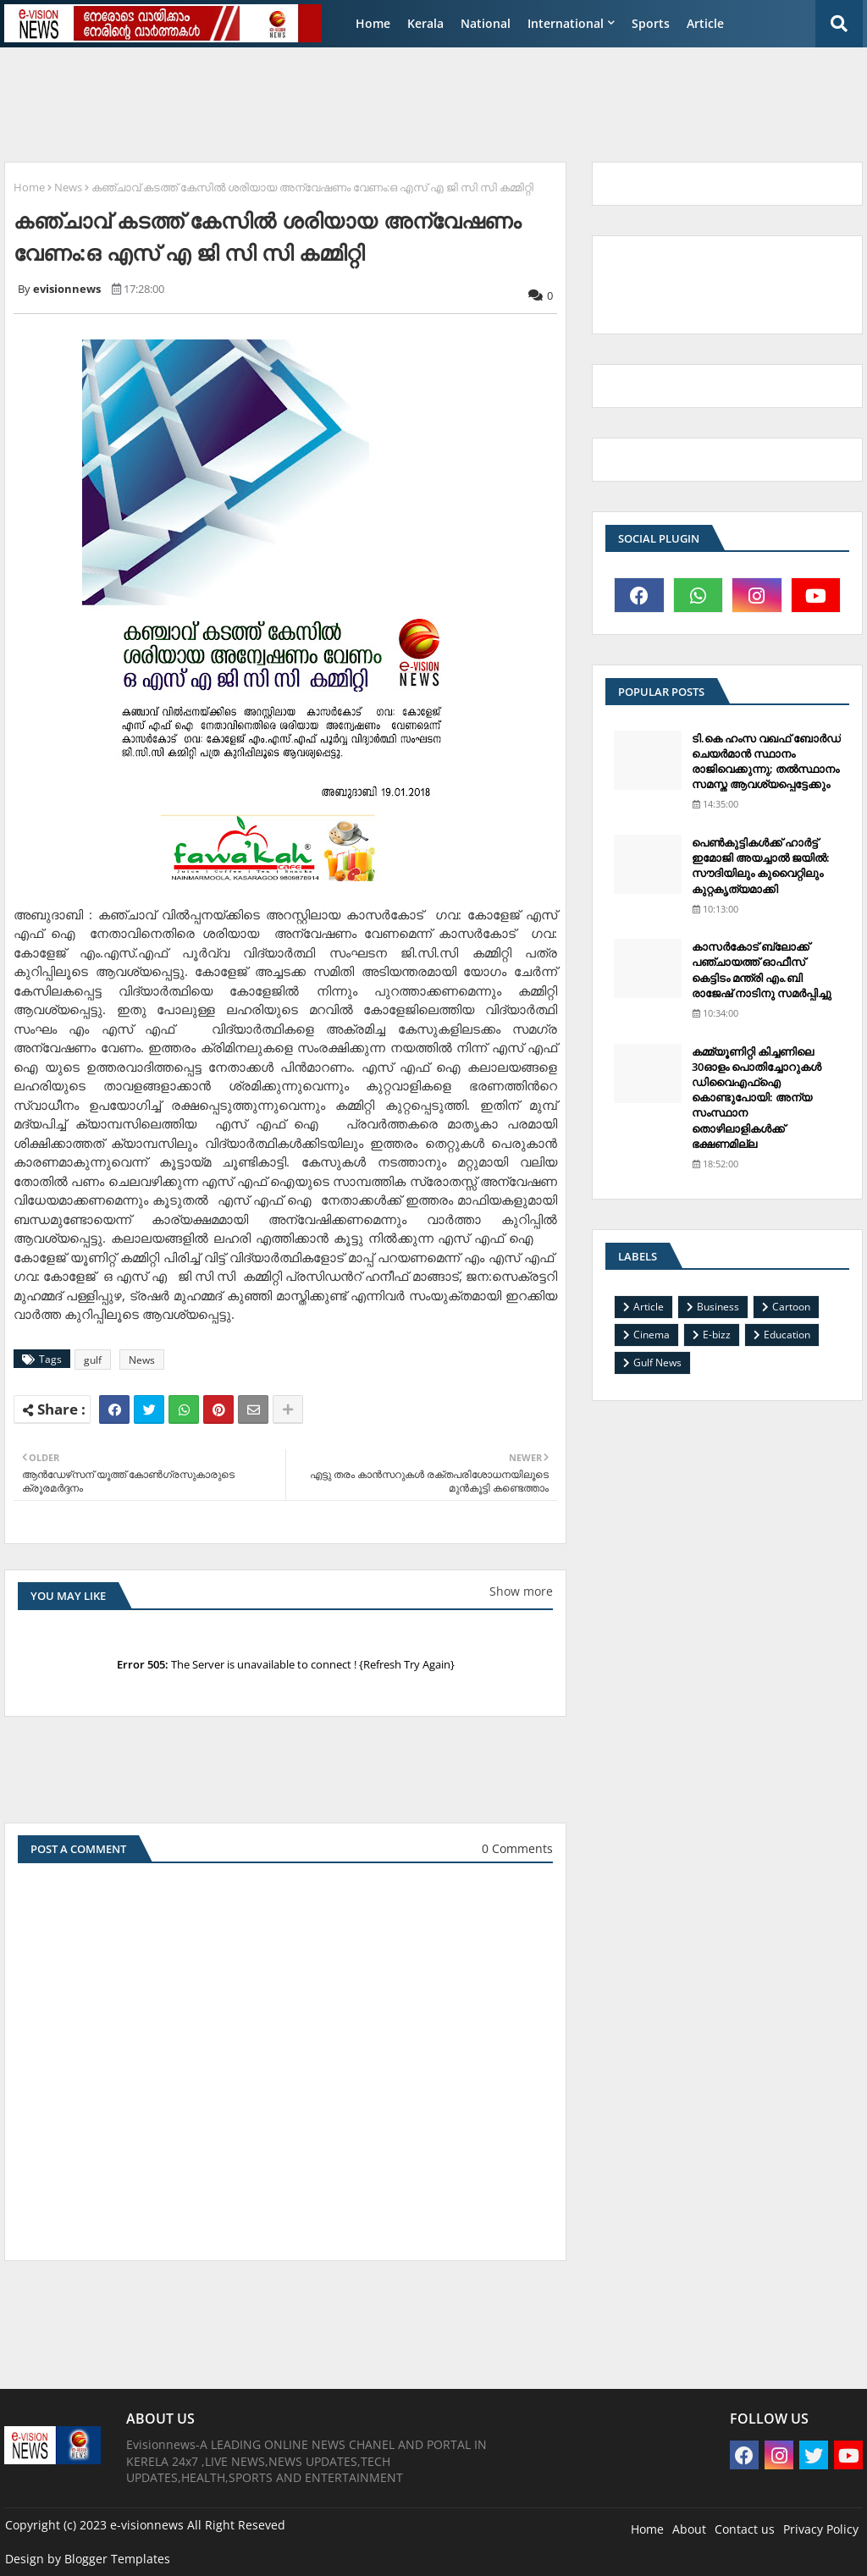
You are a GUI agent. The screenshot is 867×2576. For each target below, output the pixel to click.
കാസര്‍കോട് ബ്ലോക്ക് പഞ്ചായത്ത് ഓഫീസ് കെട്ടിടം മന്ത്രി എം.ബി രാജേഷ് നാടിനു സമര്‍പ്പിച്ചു (761, 970)
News (68, 187)
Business (718, 1306)
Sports (651, 23)
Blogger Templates (117, 2559)
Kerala (425, 23)
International (565, 23)
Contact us (745, 2529)
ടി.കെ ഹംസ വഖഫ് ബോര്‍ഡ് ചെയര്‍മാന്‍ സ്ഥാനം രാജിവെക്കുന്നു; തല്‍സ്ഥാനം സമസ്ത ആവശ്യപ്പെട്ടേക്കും (766, 761)
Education (787, 1334)
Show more (521, 1591)
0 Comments (517, 1848)
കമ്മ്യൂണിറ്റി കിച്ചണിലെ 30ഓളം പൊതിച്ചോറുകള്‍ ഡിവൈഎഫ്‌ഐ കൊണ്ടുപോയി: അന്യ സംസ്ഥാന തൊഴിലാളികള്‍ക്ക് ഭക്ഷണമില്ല (756, 1097)
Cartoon (791, 1306)
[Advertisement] (415, 98)
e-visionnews (147, 2525)
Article (705, 23)
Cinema (651, 1334)
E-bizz (717, 1334)
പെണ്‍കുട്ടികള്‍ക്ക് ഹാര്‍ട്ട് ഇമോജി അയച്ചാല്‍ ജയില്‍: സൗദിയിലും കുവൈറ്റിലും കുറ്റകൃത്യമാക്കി (761, 865)
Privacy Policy (821, 2529)
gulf (93, 1360)
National (486, 23)
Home (373, 23)
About (689, 2529)
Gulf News (657, 1362)
